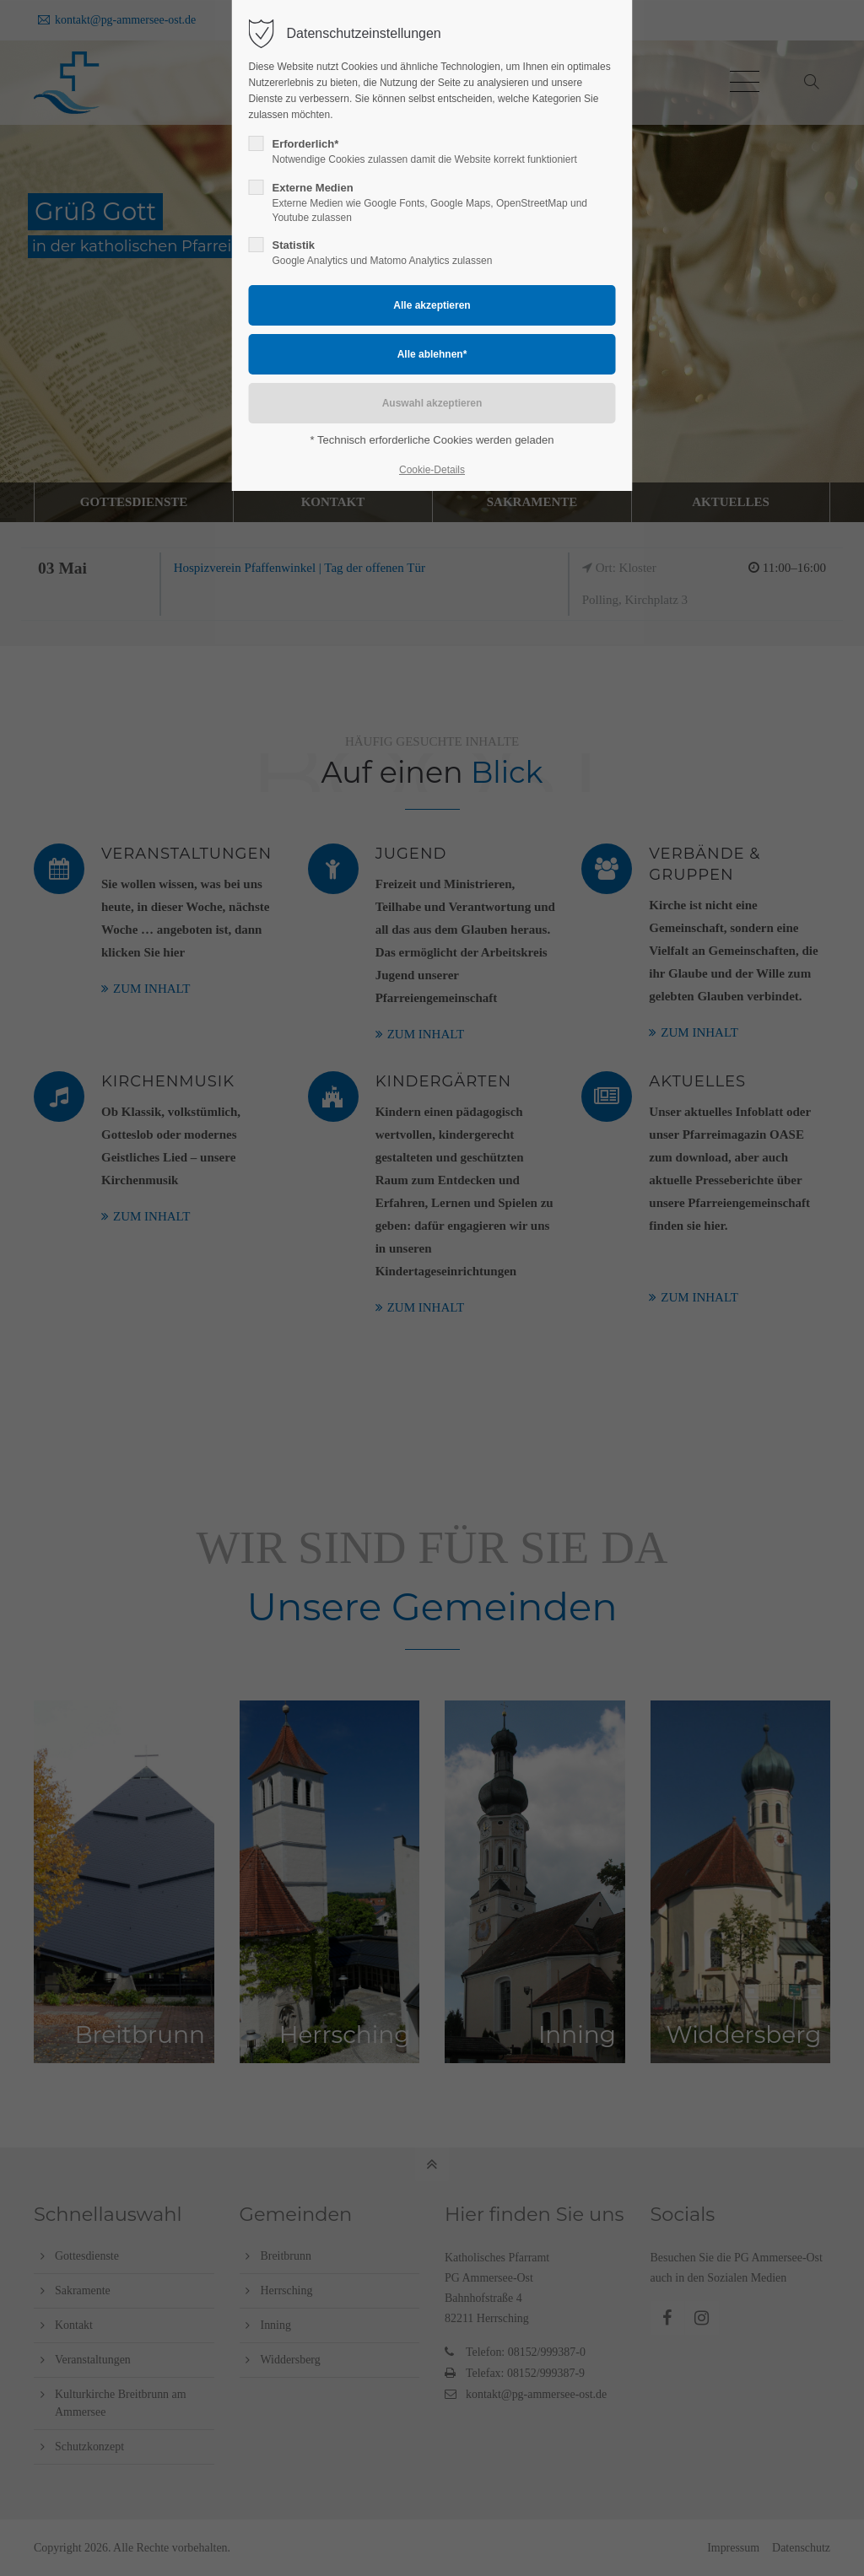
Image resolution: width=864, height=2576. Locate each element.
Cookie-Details (432, 470)
